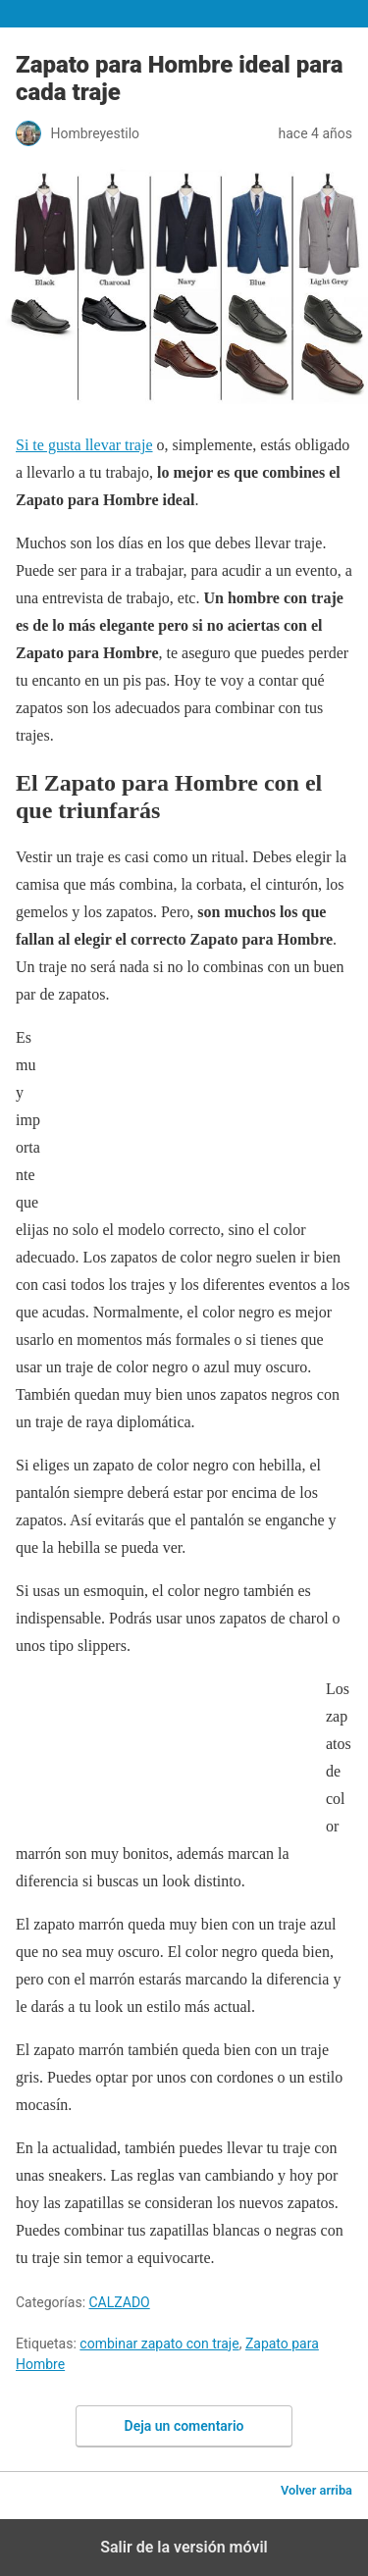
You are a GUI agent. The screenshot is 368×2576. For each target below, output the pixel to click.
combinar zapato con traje (158, 2343)
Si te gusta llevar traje (84, 445)
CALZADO (119, 2302)
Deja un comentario (184, 2426)
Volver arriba (316, 2490)
